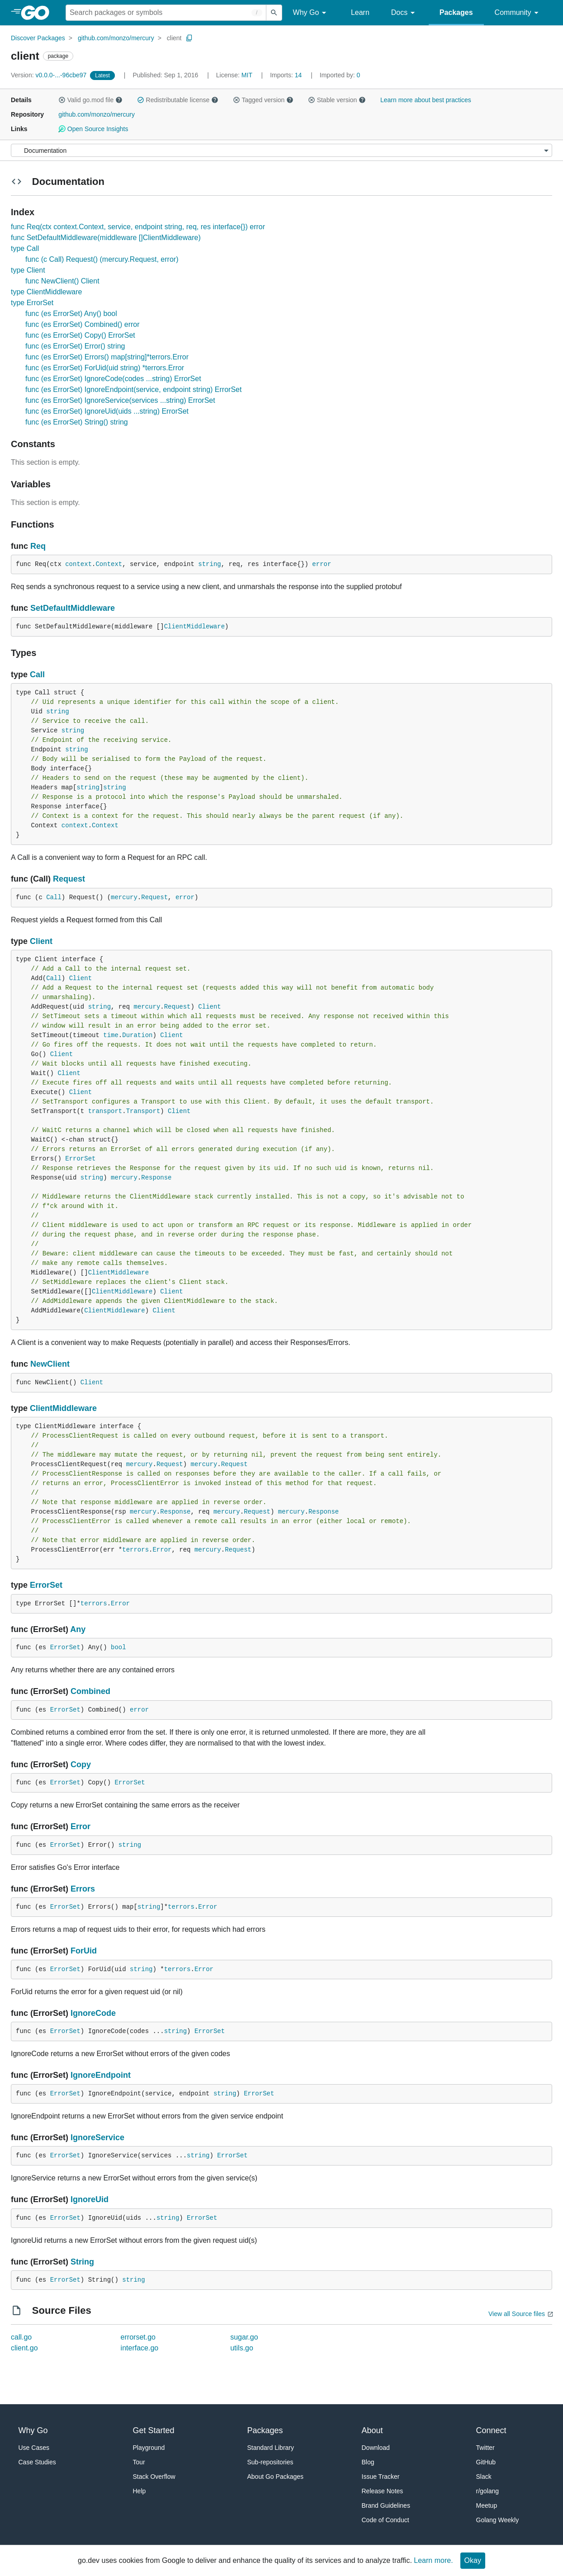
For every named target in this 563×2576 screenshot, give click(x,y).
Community (518, 13)
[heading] (38, 12)
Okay (472, 2560)
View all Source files (516, 2313)
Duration (137, 1035)
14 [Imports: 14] (286, 75)
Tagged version (263, 100)
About (372, 2430)
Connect (491, 2430)
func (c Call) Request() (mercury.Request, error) (101, 259)
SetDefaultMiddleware (72, 608)
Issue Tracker (381, 2476)
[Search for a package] (166, 13)
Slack (484, 2476)
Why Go (311, 13)
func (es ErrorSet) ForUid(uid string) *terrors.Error (104, 368)
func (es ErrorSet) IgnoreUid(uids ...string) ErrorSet (107, 411)
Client (41, 941)
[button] (62, 100)
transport (105, 1111)
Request (69, 878)
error (321, 564)
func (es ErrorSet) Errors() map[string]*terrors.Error (107, 357)
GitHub (486, 2462)
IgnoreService (97, 2137)
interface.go (140, 2348)
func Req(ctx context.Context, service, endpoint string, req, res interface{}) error (138, 227)
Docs (404, 13)
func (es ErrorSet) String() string (76, 422)
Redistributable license (177, 100)
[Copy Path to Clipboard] (189, 38)
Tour (139, 2462)
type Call (25, 248)
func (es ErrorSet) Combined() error (82, 324)
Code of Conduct (385, 2520)
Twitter (485, 2447)
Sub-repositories (270, 2462)
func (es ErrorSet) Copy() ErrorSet (80, 335)
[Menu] (281, 150)
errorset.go (138, 2337)
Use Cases (34, 2447)
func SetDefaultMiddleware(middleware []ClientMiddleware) (106, 237)
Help (139, 2491)
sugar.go (244, 2337)
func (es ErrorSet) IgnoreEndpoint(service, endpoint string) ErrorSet (133, 389)
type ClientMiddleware (46, 292)
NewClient (50, 1363)
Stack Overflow (154, 2476)
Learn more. (433, 2560)
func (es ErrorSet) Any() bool (71, 313)
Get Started (154, 2430)
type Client (28, 270)
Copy (81, 1764)
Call (37, 674)
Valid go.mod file (90, 100)
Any (77, 1629)
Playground (149, 2447)
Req (38, 546)
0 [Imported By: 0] (340, 75)
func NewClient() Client (62, 281)
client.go (24, 2348)
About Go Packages (275, 2476)
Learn (360, 12)
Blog (368, 2462)
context (78, 564)
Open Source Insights (93, 128)
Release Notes (382, 2491)
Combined (90, 1691)
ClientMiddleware (194, 626)
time (110, 1035)
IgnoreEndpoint (101, 2075)
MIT (246, 75)
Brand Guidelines (386, 2505)
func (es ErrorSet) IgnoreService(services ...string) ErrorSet (120, 400)
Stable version (337, 100)
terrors (135, 1549)
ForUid (84, 1950)
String (82, 2261)
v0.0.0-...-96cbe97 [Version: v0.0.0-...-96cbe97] (49, 75)
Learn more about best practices (425, 100)
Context (108, 564)
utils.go (241, 2348)
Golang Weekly (497, 2520)
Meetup (486, 2505)
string (209, 564)
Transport (143, 1111)
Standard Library (270, 2447)
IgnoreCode (93, 2013)
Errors (83, 1888)
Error (161, 1549)
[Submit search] (274, 13)
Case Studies (37, 2462)
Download (376, 2447)
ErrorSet (80, 1158)
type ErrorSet (32, 303)
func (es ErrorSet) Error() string (75, 346)
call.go (21, 2337)
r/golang (487, 2491)
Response (156, 1177)
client (174, 38)
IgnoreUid (90, 2199)
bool (118, 1647)
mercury (124, 897)
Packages (456, 12)
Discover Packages (38, 38)
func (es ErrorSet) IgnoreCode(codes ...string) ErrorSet (113, 378)
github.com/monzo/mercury (116, 38)
